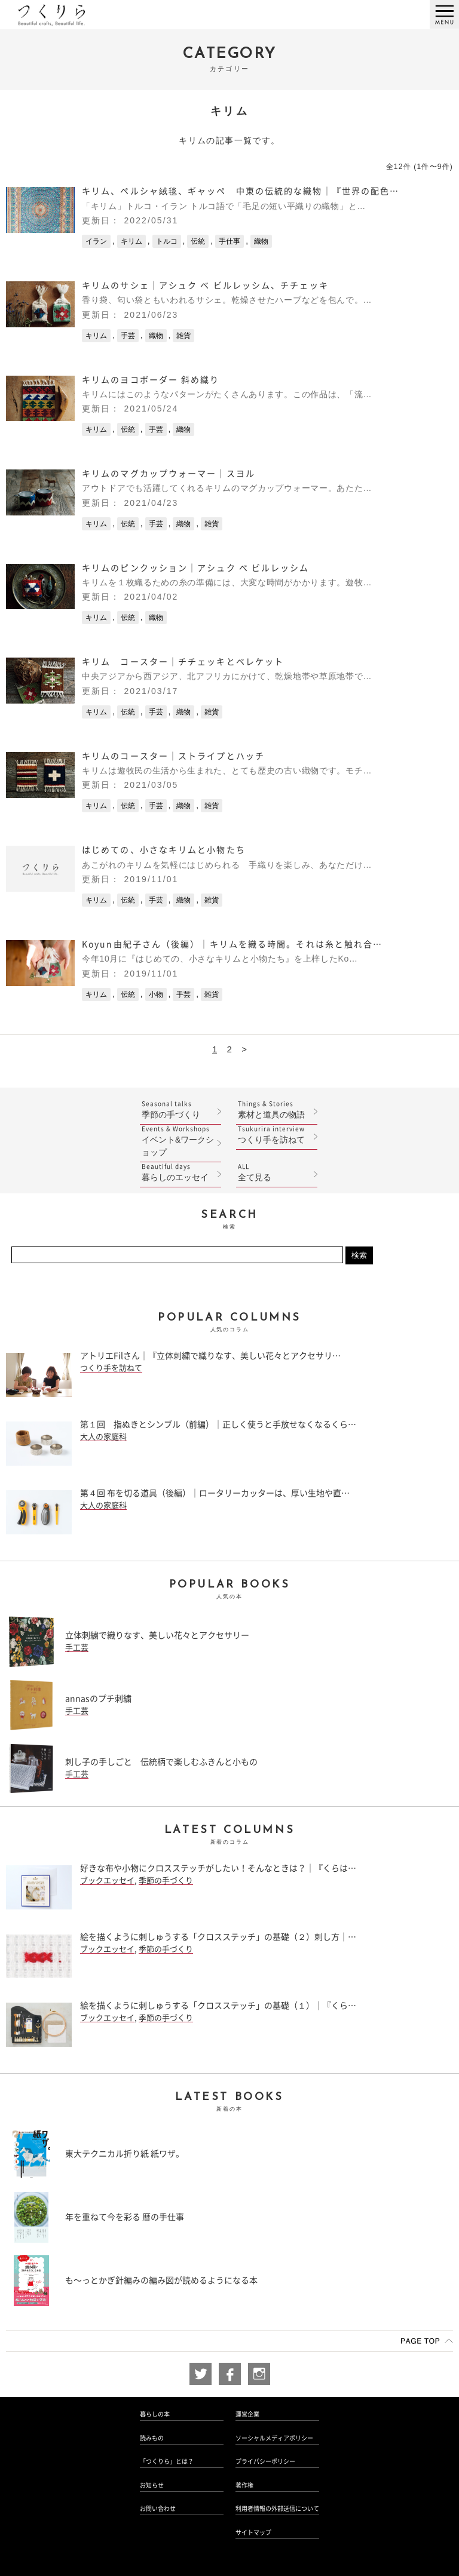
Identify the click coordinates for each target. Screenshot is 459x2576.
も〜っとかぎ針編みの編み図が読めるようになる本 (161, 2280)
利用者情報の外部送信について (277, 2508)
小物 (156, 994)
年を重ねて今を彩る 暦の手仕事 (124, 2217)
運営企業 (247, 2414)
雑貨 (183, 335)
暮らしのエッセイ (180, 1172)
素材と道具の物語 (277, 1109)
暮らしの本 (155, 2414)
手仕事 (229, 241)
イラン (96, 241)
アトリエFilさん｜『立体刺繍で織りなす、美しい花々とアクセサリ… (210, 1356)
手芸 (128, 335)
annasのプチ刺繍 (98, 1698)
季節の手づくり (180, 1109)
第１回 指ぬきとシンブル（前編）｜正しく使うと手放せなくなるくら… (218, 1424)
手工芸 (76, 1647)
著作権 (244, 2485)
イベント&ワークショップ (180, 1141)
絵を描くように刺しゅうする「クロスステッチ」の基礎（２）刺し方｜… (218, 1937)
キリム (131, 241)
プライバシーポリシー (265, 2461)
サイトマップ (253, 2532)
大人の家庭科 (103, 1437)
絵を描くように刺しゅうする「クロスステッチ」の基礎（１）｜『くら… (218, 2005)
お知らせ (152, 2485)
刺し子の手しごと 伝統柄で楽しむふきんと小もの (161, 1762)
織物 (261, 241)
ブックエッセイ (107, 1880)
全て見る (277, 1172)
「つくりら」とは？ (167, 2461)
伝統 (198, 241)
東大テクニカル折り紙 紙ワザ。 (124, 2154)
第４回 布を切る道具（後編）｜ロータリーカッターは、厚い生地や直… (215, 1493)
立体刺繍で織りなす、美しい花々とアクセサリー (157, 1635)
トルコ (167, 241)
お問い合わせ (158, 2508)
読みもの (152, 2438)
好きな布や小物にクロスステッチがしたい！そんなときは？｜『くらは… (218, 1868)
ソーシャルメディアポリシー (274, 2438)
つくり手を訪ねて (277, 1134)
